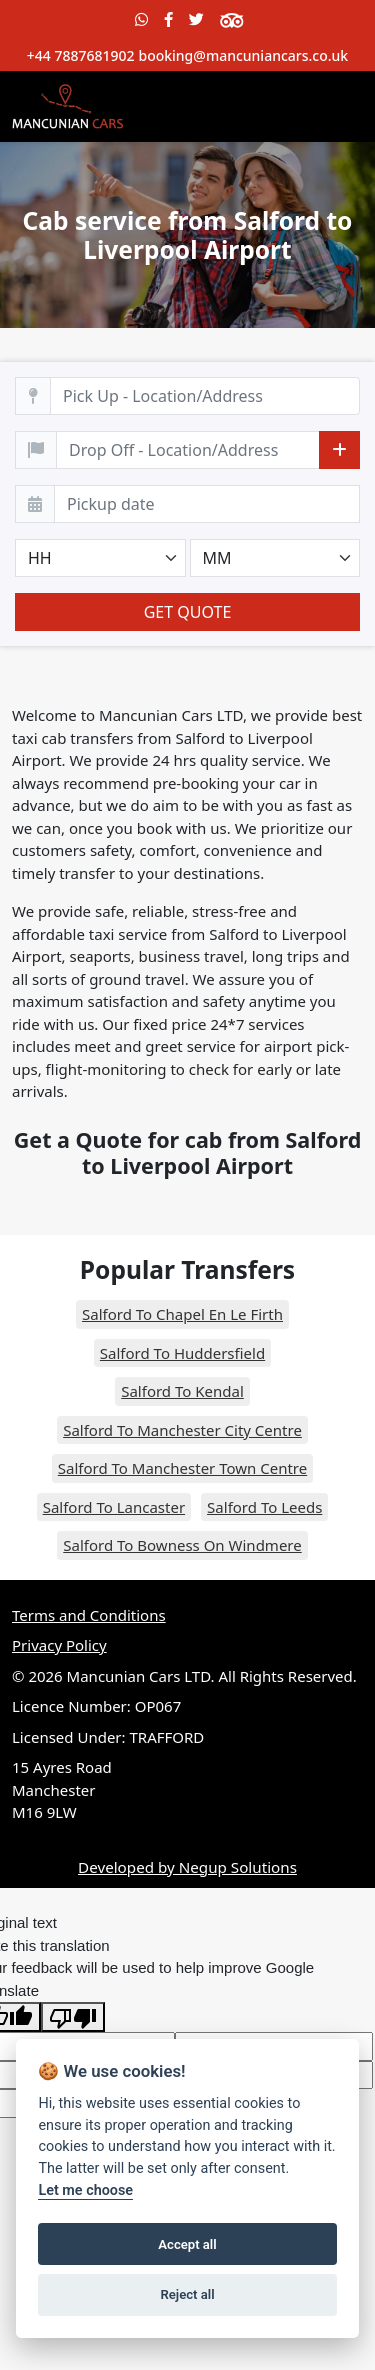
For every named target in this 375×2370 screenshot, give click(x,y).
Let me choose (85, 2190)
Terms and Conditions (89, 1615)
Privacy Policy (59, 1645)
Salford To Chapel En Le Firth (182, 1314)
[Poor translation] (73, 2017)
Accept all (187, 2244)
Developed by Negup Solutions (187, 1867)
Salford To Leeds (264, 1507)
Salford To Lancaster (114, 1507)
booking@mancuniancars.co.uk (243, 55)
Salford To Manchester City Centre (182, 1430)
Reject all (187, 2294)
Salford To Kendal (182, 1391)
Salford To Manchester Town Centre (182, 1468)
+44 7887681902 (81, 55)
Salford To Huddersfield (182, 1353)
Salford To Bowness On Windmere (182, 1545)
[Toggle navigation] (335, 106)
